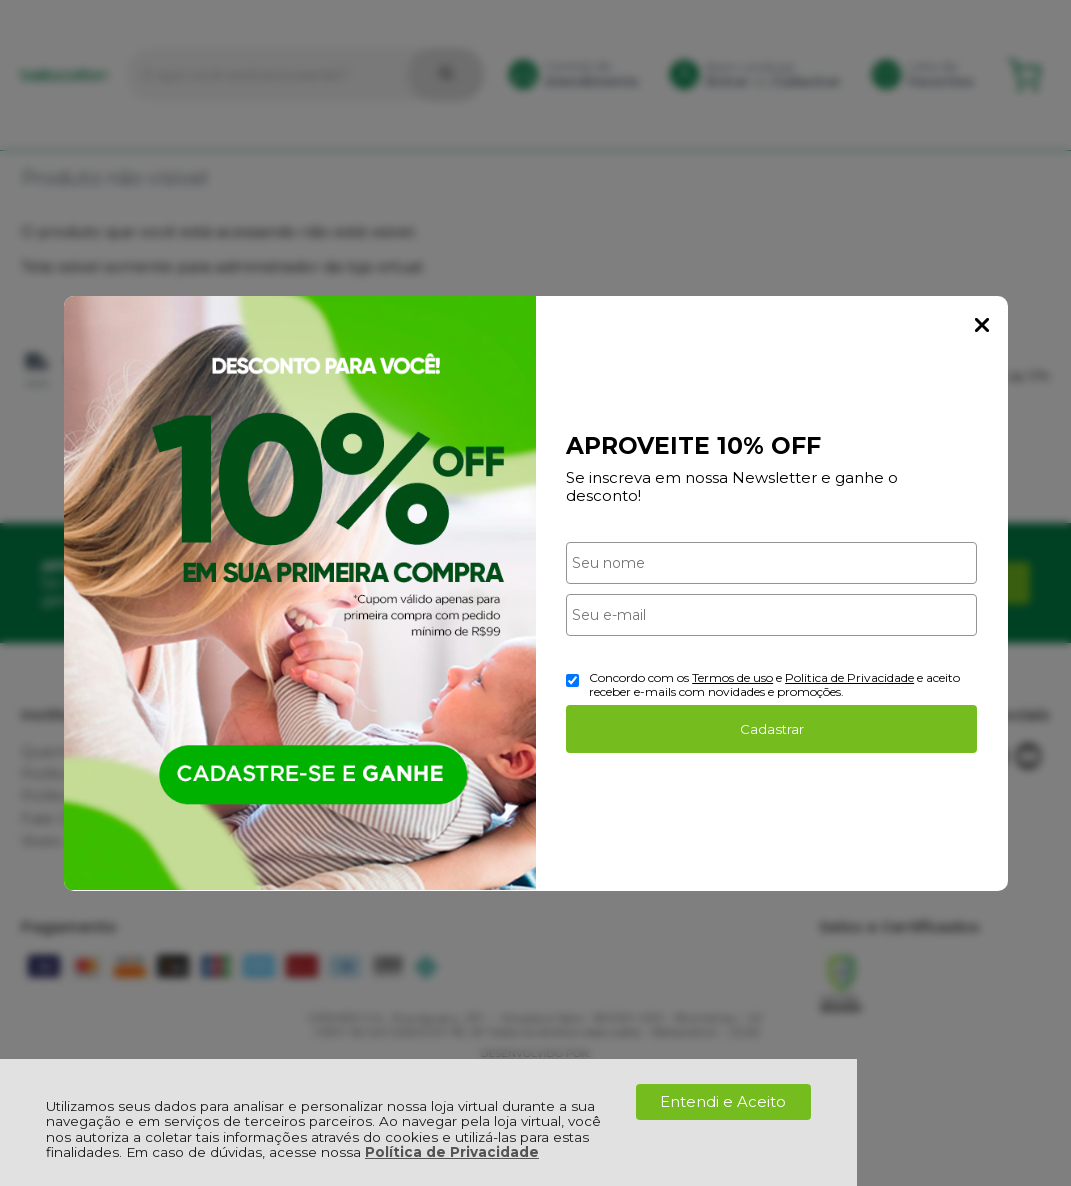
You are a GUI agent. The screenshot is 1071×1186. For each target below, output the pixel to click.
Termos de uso (732, 677)
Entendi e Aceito (723, 1101)
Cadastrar (772, 729)
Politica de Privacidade (849, 677)
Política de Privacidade (452, 1152)
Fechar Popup (982, 325)
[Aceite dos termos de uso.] (572, 680)
